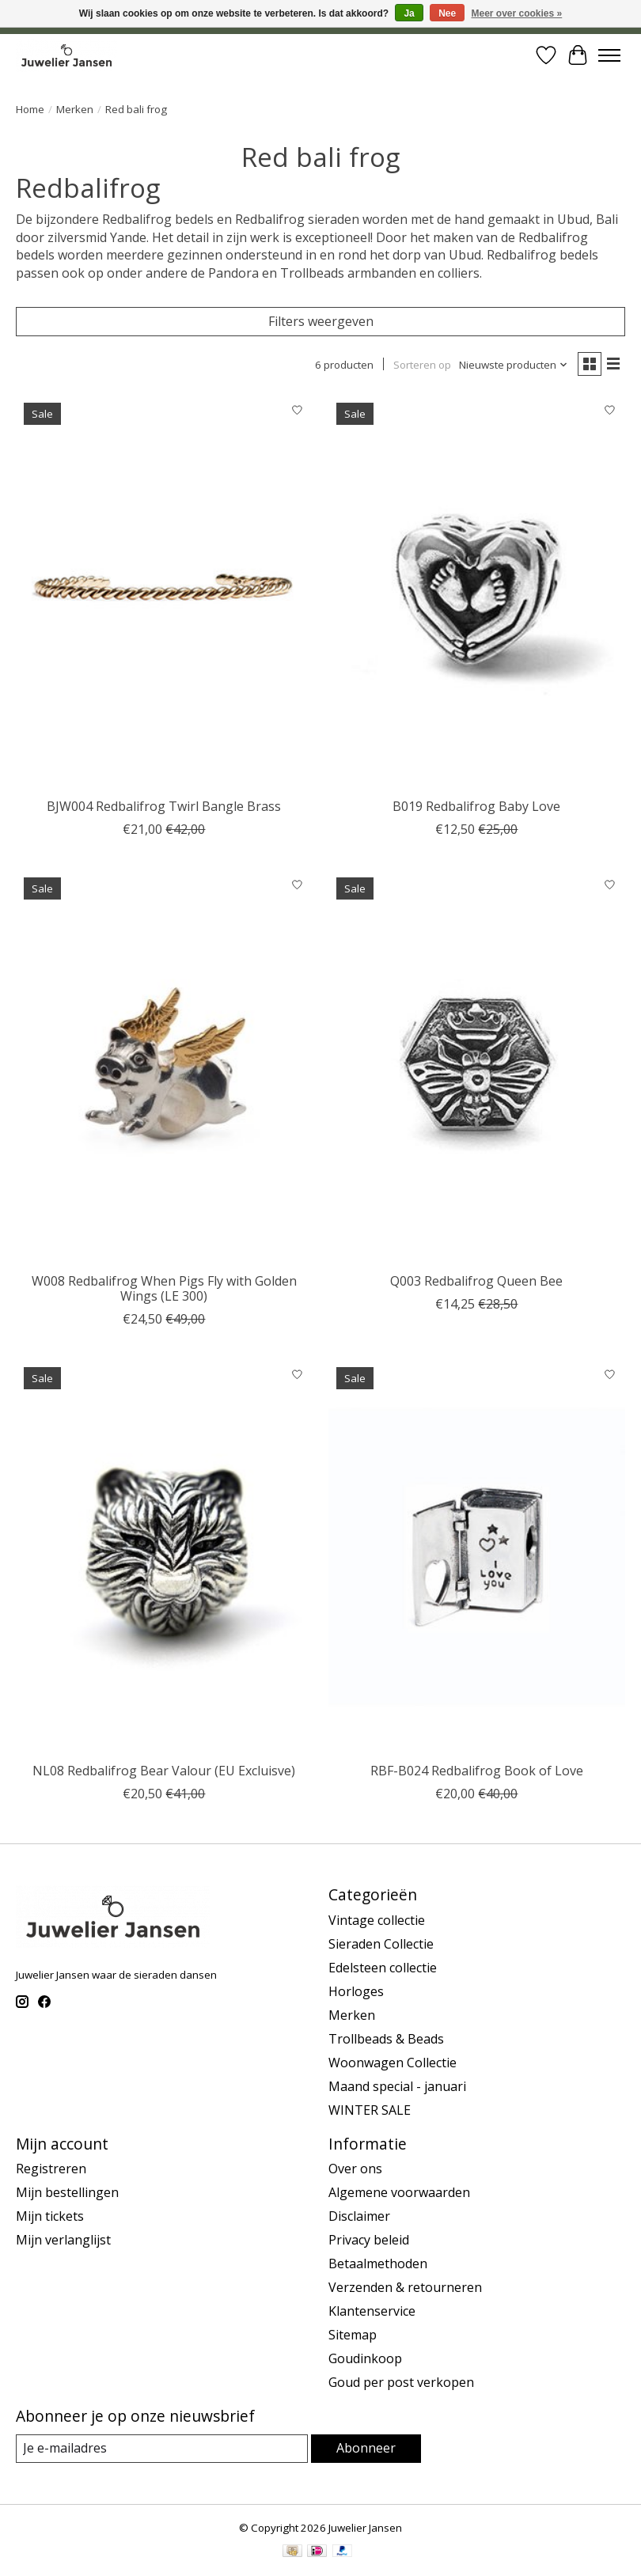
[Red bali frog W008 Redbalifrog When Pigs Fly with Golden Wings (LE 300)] (164, 1066)
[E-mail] (162, 2448)
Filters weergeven (321, 321)
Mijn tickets (50, 2216)
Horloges (356, 1991)
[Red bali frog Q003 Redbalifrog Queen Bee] (476, 1066)
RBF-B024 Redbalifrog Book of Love (476, 1770)
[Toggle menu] (609, 55)
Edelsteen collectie (382, 1967)
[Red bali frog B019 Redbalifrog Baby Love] (476, 592)
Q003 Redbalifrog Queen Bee (476, 1281)
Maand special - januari (397, 2086)
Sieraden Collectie (381, 1944)
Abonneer (366, 2448)
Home (30, 109)
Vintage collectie (376, 1920)
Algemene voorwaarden (399, 2192)
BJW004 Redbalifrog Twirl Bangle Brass (164, 806)
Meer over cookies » (517, 13)
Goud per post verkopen (401, 2382)
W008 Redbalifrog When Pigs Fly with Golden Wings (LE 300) (164, 1288)
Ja (409, 13)
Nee (447, 13)
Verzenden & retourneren (405, 2287)
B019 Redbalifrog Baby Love (476, 806)
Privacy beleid (368, 2239)
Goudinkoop (365, 2358)
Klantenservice (371, 2311)
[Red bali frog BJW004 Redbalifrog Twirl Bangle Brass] (164, 592)
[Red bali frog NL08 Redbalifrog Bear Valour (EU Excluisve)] (164, 1556)
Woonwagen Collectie (392, 2062)
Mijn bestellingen (67, 2192)
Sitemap (352, 2334)
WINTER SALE (369, 2110)
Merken (74, 109)
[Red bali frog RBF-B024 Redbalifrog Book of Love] (476, 1556)
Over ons (355, 2168)
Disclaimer (359, 2216)
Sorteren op (422, 365)
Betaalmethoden (377, 2263)
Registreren (51, 2168)
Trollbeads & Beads (386, 2039)
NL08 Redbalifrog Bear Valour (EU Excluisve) (163, 1770)
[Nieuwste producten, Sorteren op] (513, 365)
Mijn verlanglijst (63, 2239)
